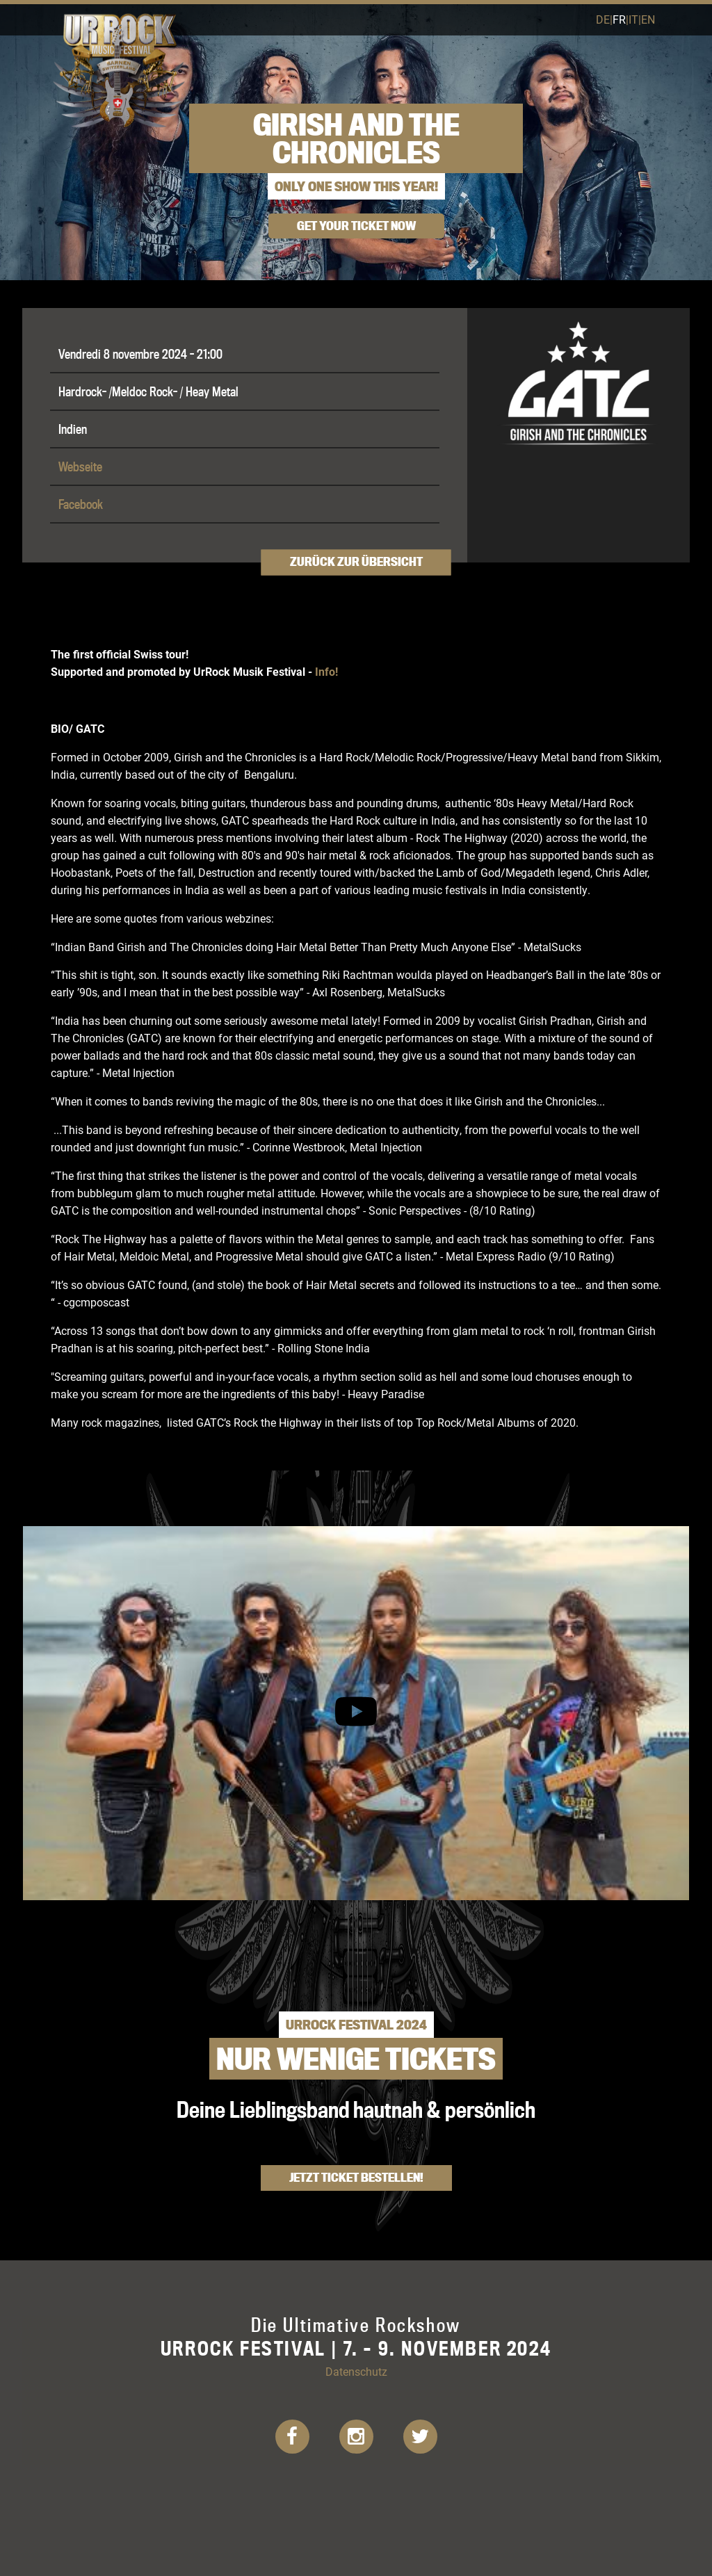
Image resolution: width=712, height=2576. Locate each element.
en (648, 19)
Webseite (80, 466)
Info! (326, 671)
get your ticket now (356, 225)
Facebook (80, 504)
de (603, 19)
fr (619, 19)
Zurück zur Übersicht (356, 562)
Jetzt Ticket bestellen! (356, 2177)
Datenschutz (356, 2371)
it (633, 19)
